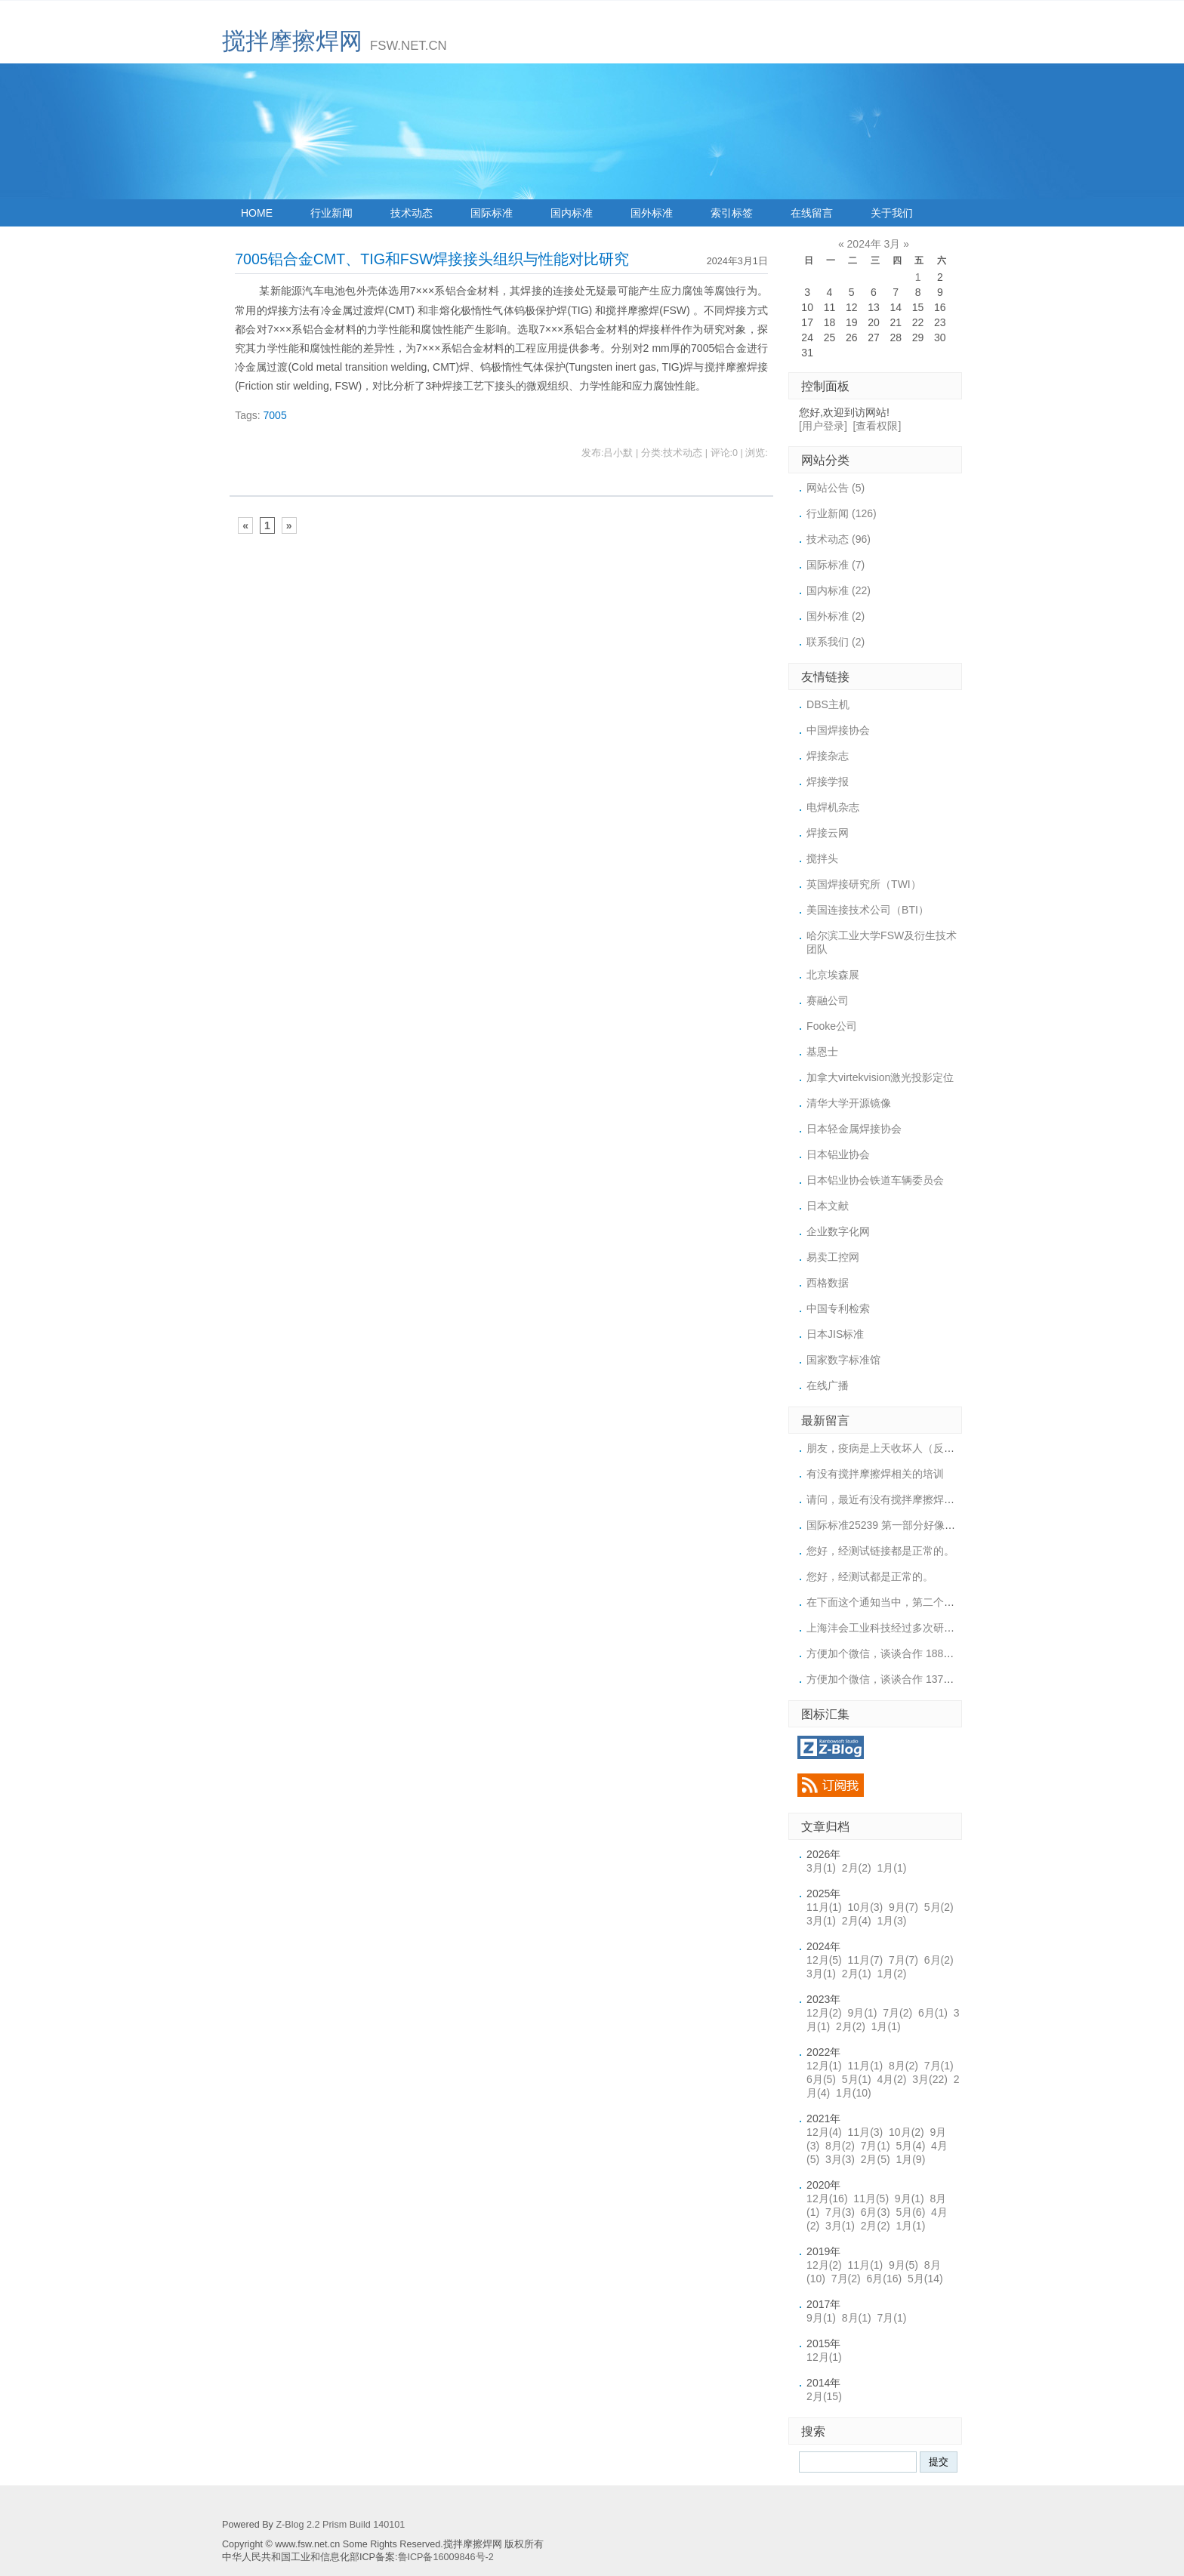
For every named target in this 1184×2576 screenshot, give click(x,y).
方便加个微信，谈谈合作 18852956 (889, 1653)
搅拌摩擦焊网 (292, 41)
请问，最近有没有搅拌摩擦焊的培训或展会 (906, 1499)
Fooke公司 (831, 1026)
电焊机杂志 (832, 807)
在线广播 (827, 1385)
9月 (903, 1907)
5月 (939, 1907)
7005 (275, 415)
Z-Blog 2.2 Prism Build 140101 (340, 2524)
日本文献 (827, 1206)
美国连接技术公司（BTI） (867, 910)
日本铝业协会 (838, 1154)
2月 (856, 1868)
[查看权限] (877, 426)
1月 (892, 1868)
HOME (257, 213)
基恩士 (822, 1052)
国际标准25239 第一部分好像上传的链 (896, 1525)
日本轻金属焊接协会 (854, 1129)
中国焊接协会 (838, 730)
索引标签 (732, 213)
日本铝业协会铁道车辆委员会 (875, 1180)
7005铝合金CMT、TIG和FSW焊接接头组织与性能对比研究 (432, 259)
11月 (824, 1907)
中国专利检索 (838, 1308)
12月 (824, 1960)
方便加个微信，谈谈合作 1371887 (886, 1679)
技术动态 (411, 213)
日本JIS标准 (835, 1334)
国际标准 (491, 213)
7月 (903, 1960)
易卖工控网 (832, 1257)
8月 (903, 2066)
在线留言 (812, 213)
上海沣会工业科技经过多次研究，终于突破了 (912, 1628)
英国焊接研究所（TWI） (863, 884)
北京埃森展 (832, 975)
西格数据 (827, 1283)
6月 (939, 1960)
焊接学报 (827, 781)
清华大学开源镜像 (848, 1103)
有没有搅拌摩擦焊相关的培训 (875, 1474)
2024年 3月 (874, 244)
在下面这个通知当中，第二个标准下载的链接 (912, 1602)
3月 (821, 1868)
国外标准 (652, 213)
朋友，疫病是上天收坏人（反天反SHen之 (904, 1448)
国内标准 (571, 213)
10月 (865, 1907)
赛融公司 (827, 1000)
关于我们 (892, 213)
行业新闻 (331, 213)
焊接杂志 (827, 756)
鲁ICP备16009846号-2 (446, 2557)
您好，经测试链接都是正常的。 (880, 1551)
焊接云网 (827, 833)
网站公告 (835, 488)
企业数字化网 (838, 1231)
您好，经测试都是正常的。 (869, 1576)
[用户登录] (823, 426)
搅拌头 (822, 858)
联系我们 (835, 642)
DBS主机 (827, 704)
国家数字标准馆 (843, 1360)
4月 (892, 2079)
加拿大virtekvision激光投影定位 (880, 1077)
